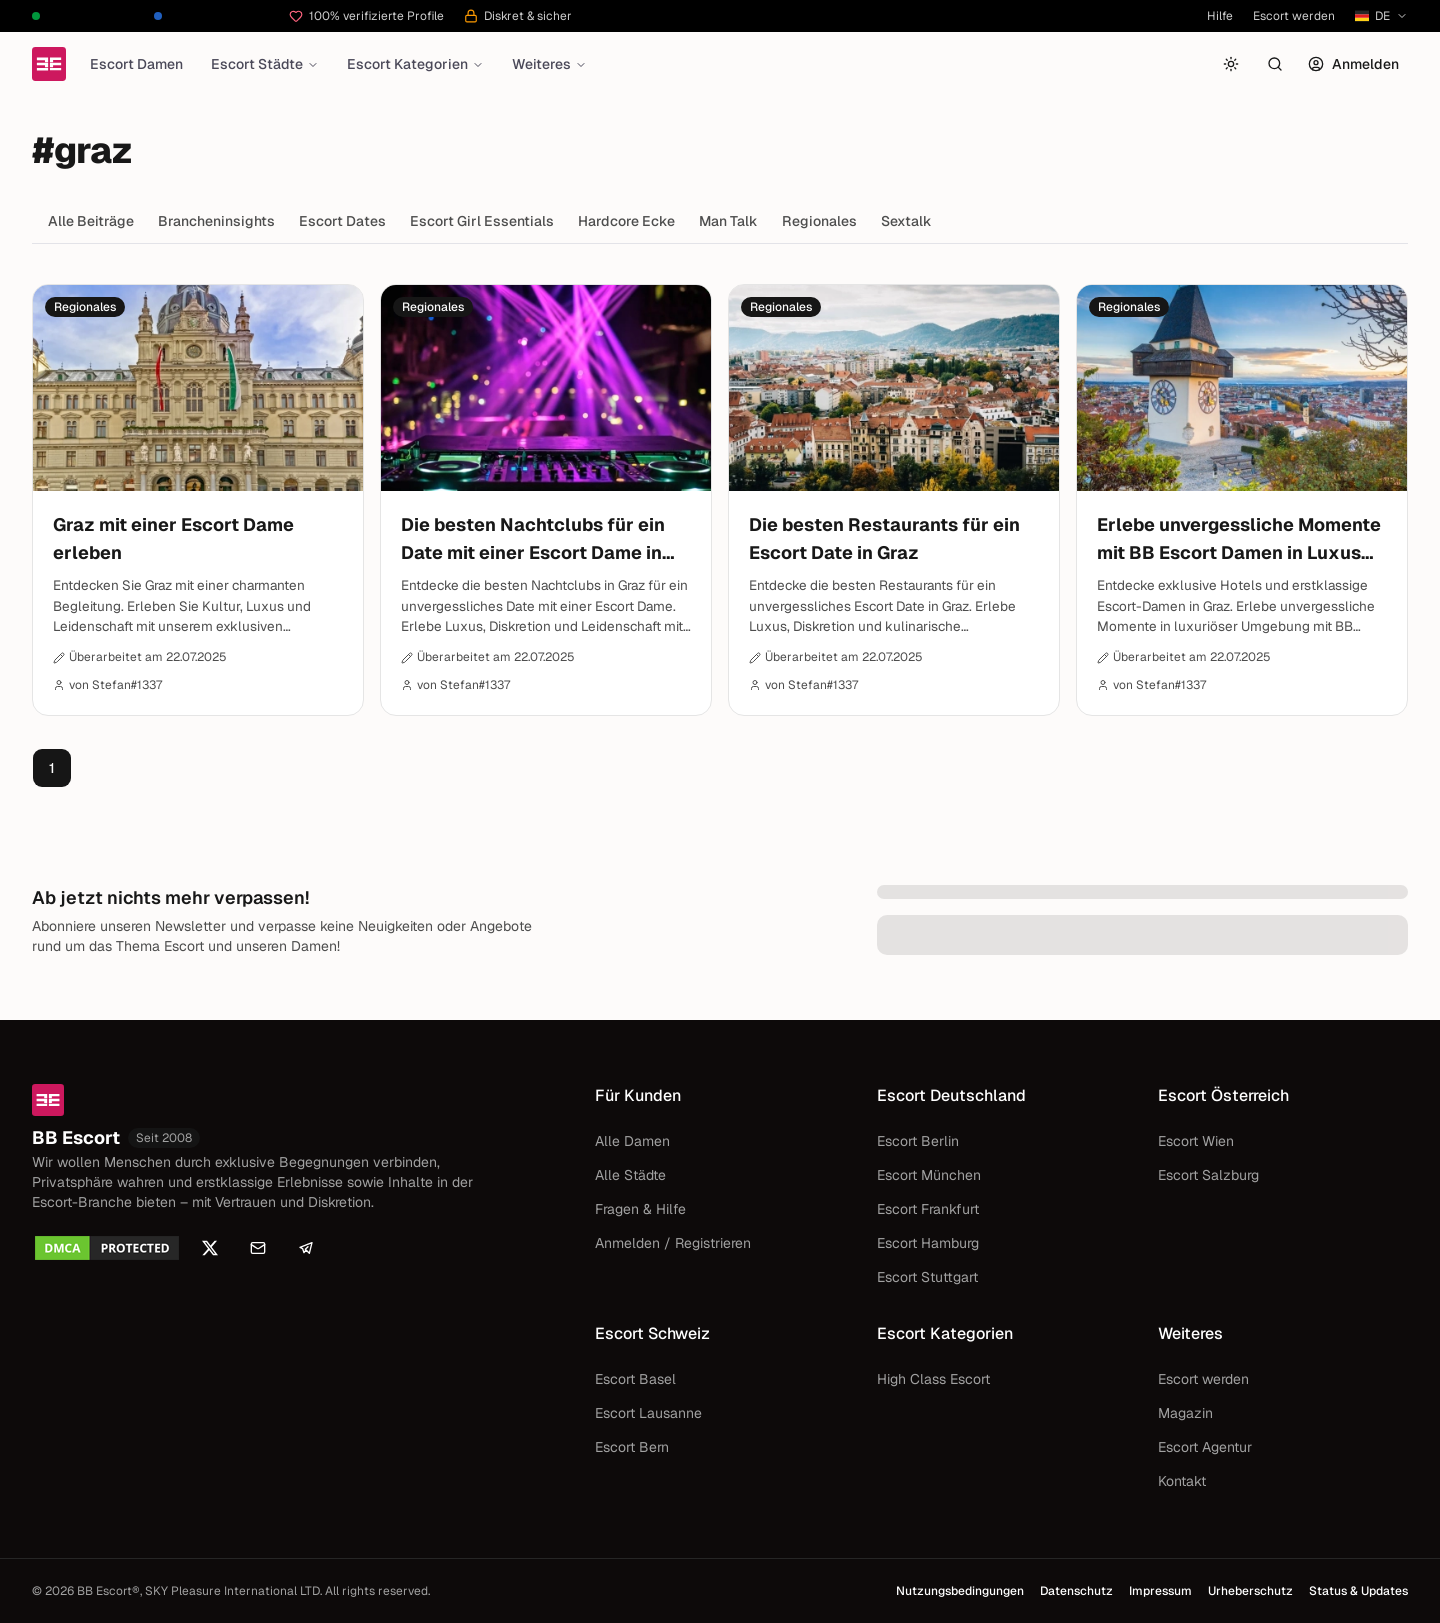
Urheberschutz (1250, 1591)
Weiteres (549, 64)
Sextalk (906, 221)
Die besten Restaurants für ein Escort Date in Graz (884, 538)
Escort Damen (136, 64)
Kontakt (1182, 1481)
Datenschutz (1076, 1591)
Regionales (819, 221)
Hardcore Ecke (626, 221)
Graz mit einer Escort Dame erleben (173, 538)
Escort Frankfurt (928, 1209)
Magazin (1185, 1413)
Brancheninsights (216, 221)
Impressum (1160, 1591)
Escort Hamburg (928, 1243)
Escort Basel (635, 1379)
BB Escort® (108, 1591)
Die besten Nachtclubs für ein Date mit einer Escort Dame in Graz (533, 540)
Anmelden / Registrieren (673, 1243)
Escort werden (1294, 16)
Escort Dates (342, 221)
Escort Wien (1196, 1141)
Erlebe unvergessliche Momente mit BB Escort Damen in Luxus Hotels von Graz (1239, 540)
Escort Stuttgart (927, 1277)
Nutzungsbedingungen (960, 1591)
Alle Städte (630, 1175)
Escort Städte (265, 64)
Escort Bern (632, 1447)
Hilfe (1220, 16)
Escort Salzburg (1208, 1175)
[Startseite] (49, 64)
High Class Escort (933, 1379)
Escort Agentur (1205, 1447)
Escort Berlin (918, 1141)
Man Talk (728, 221)
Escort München (929, 1175)
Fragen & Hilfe (640, 1209)
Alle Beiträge (91, 221)
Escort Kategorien (415, 64)
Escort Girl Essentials (482, 221)
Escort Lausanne (648, 1413)
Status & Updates (1358, 1591)
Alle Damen (632, 1141)
